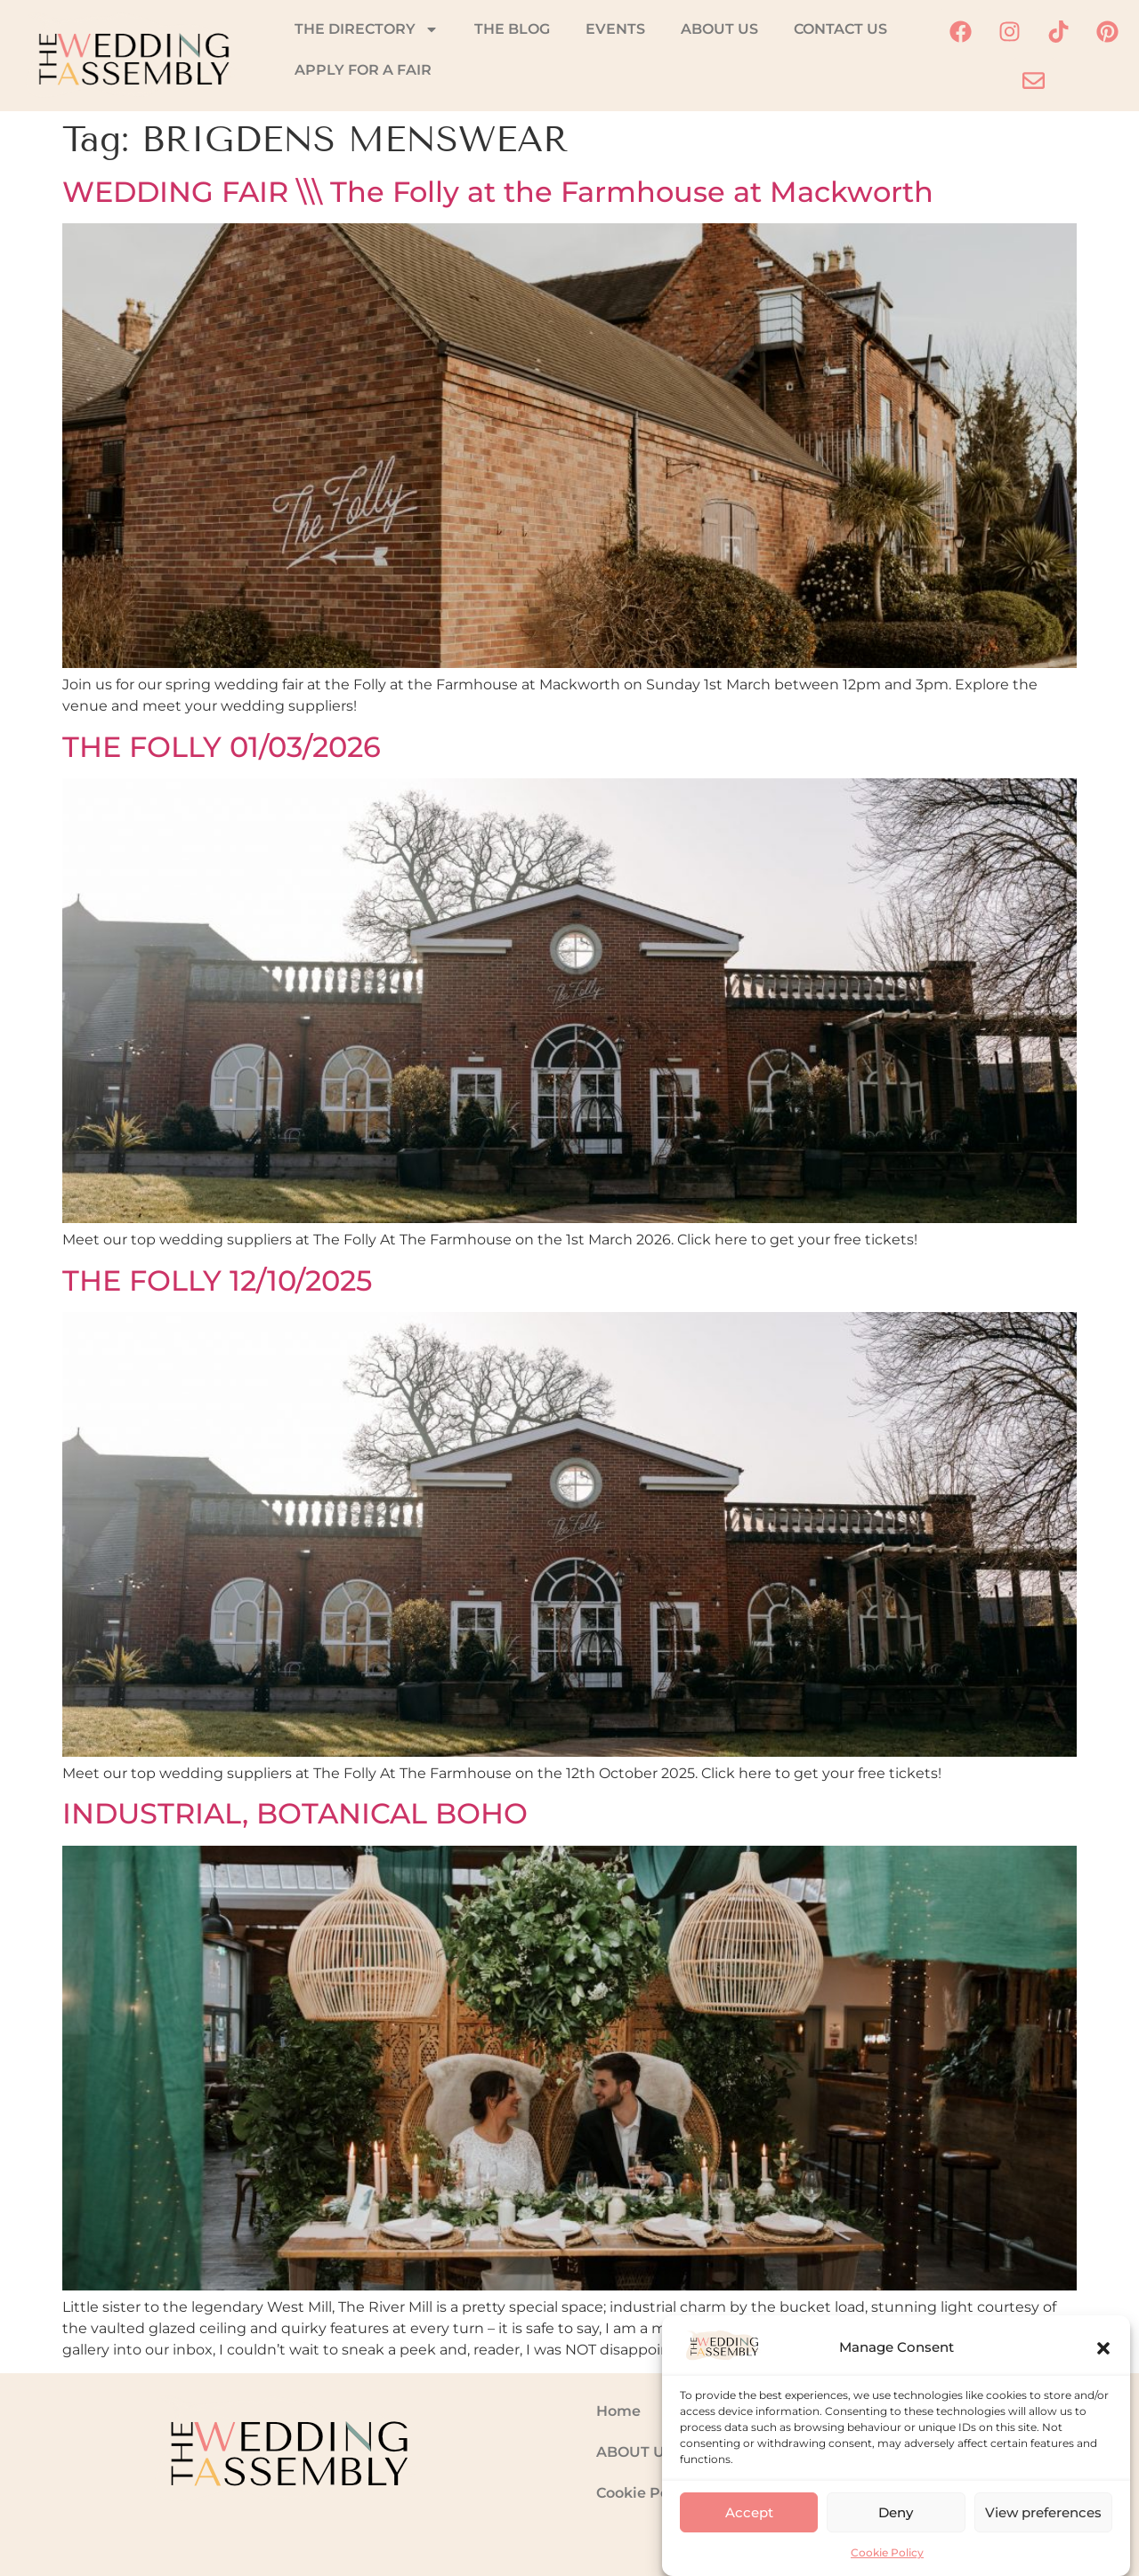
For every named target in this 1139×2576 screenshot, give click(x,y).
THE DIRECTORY (367, 29)
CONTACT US (840, 28)
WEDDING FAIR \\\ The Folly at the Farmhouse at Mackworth (497, 191)
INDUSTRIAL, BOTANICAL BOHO (295, 1813)
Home (618, 2411)
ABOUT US (719, 28)
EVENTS (615, 28)
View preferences (1043, 2529)
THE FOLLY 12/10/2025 (217, 1280)
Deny (895, 2529)
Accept (749, 2529)
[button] (1103, 2365)
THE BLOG (512, 28)
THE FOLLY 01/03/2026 (221, 746)
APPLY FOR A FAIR (363, 69)
